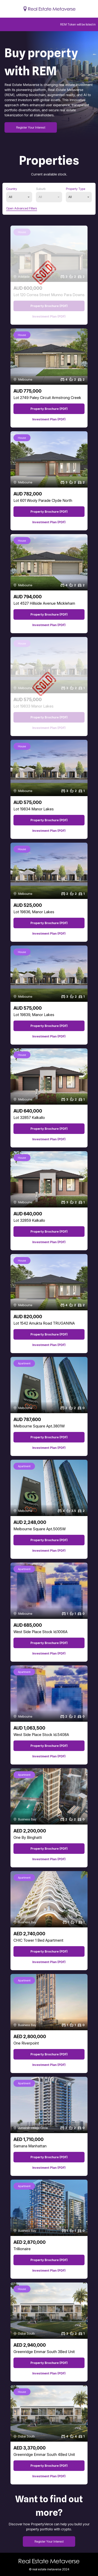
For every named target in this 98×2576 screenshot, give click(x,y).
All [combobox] (10, 197)
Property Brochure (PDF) (49, 409)
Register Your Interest (30, 127)
